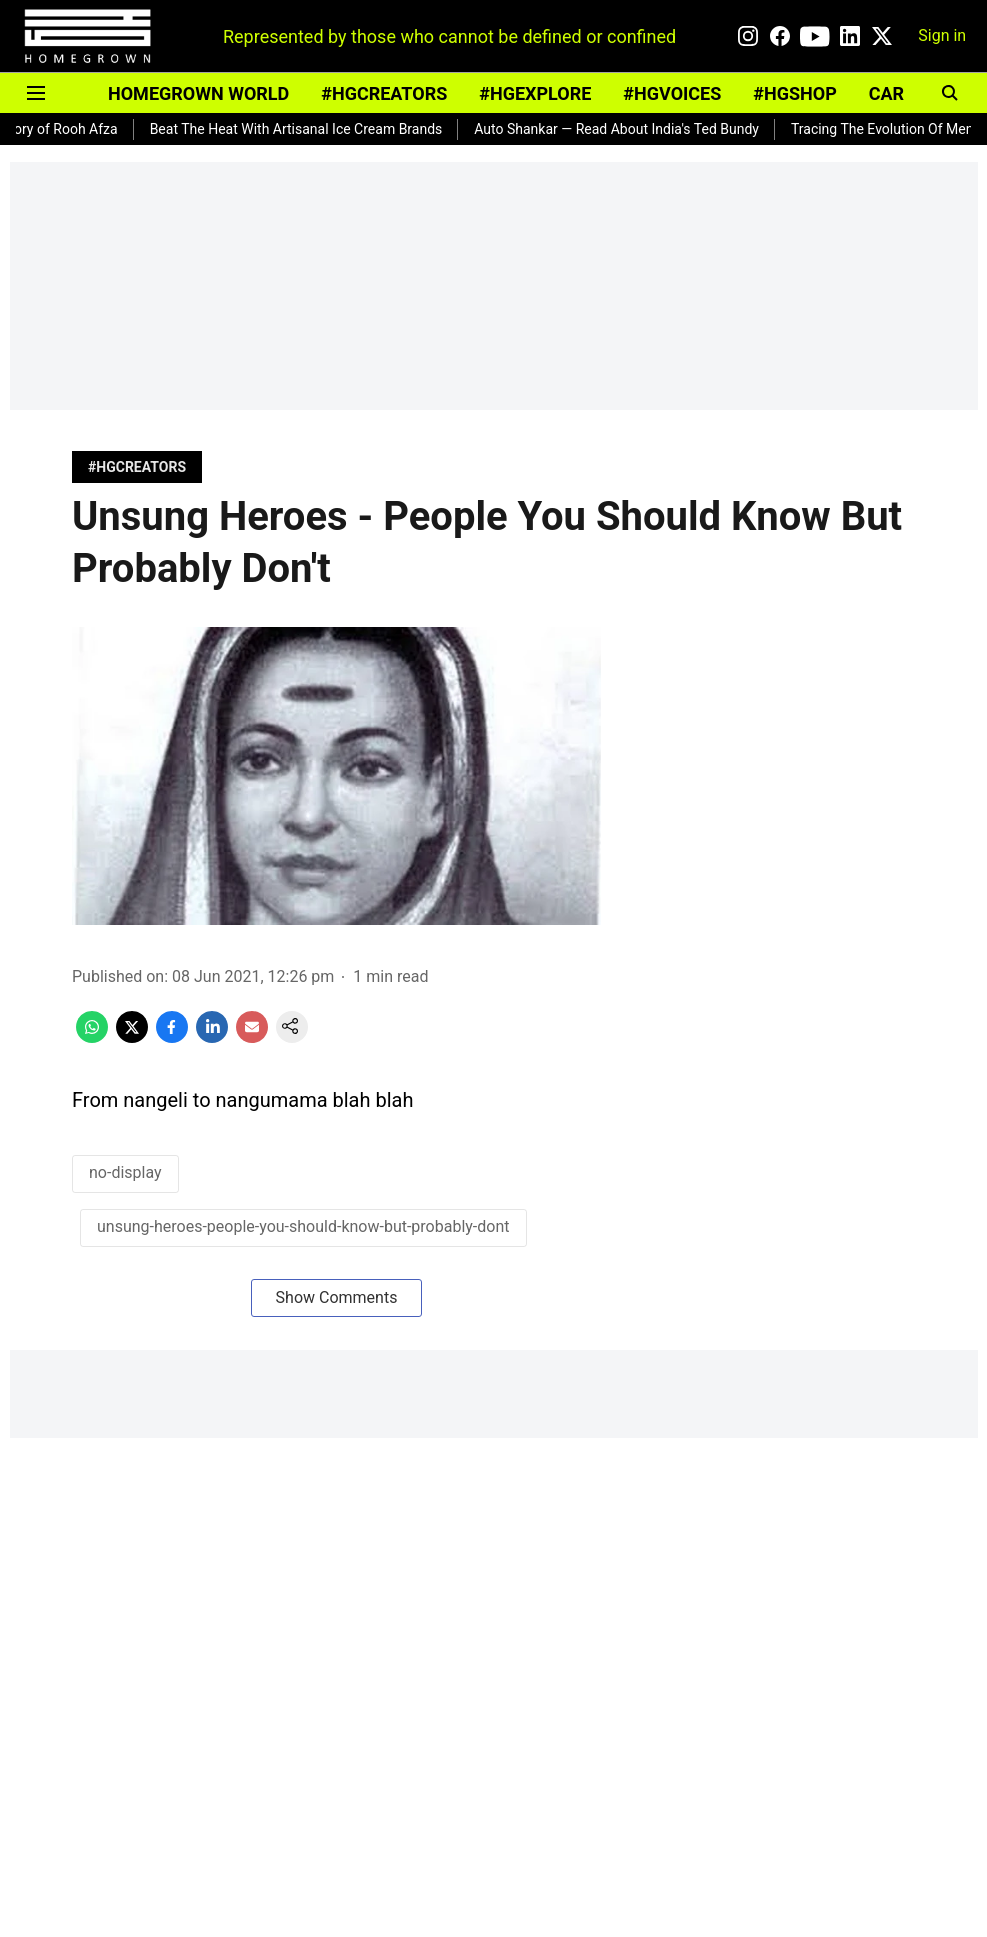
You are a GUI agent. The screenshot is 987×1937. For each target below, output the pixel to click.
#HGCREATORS (384, 93)
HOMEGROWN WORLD (198, 93)
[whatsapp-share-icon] (92, 1037)
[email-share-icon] (252, 1037)
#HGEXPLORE (535, 93)
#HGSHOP (794, 93)
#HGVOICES (672, 93)
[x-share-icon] (132, 1037)
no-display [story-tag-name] (125, 1172)
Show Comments (337, 1297)
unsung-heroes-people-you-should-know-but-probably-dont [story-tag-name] (303, 1226)
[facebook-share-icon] (172, 1037)
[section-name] (137, 466)
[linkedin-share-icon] (212, 1037)
